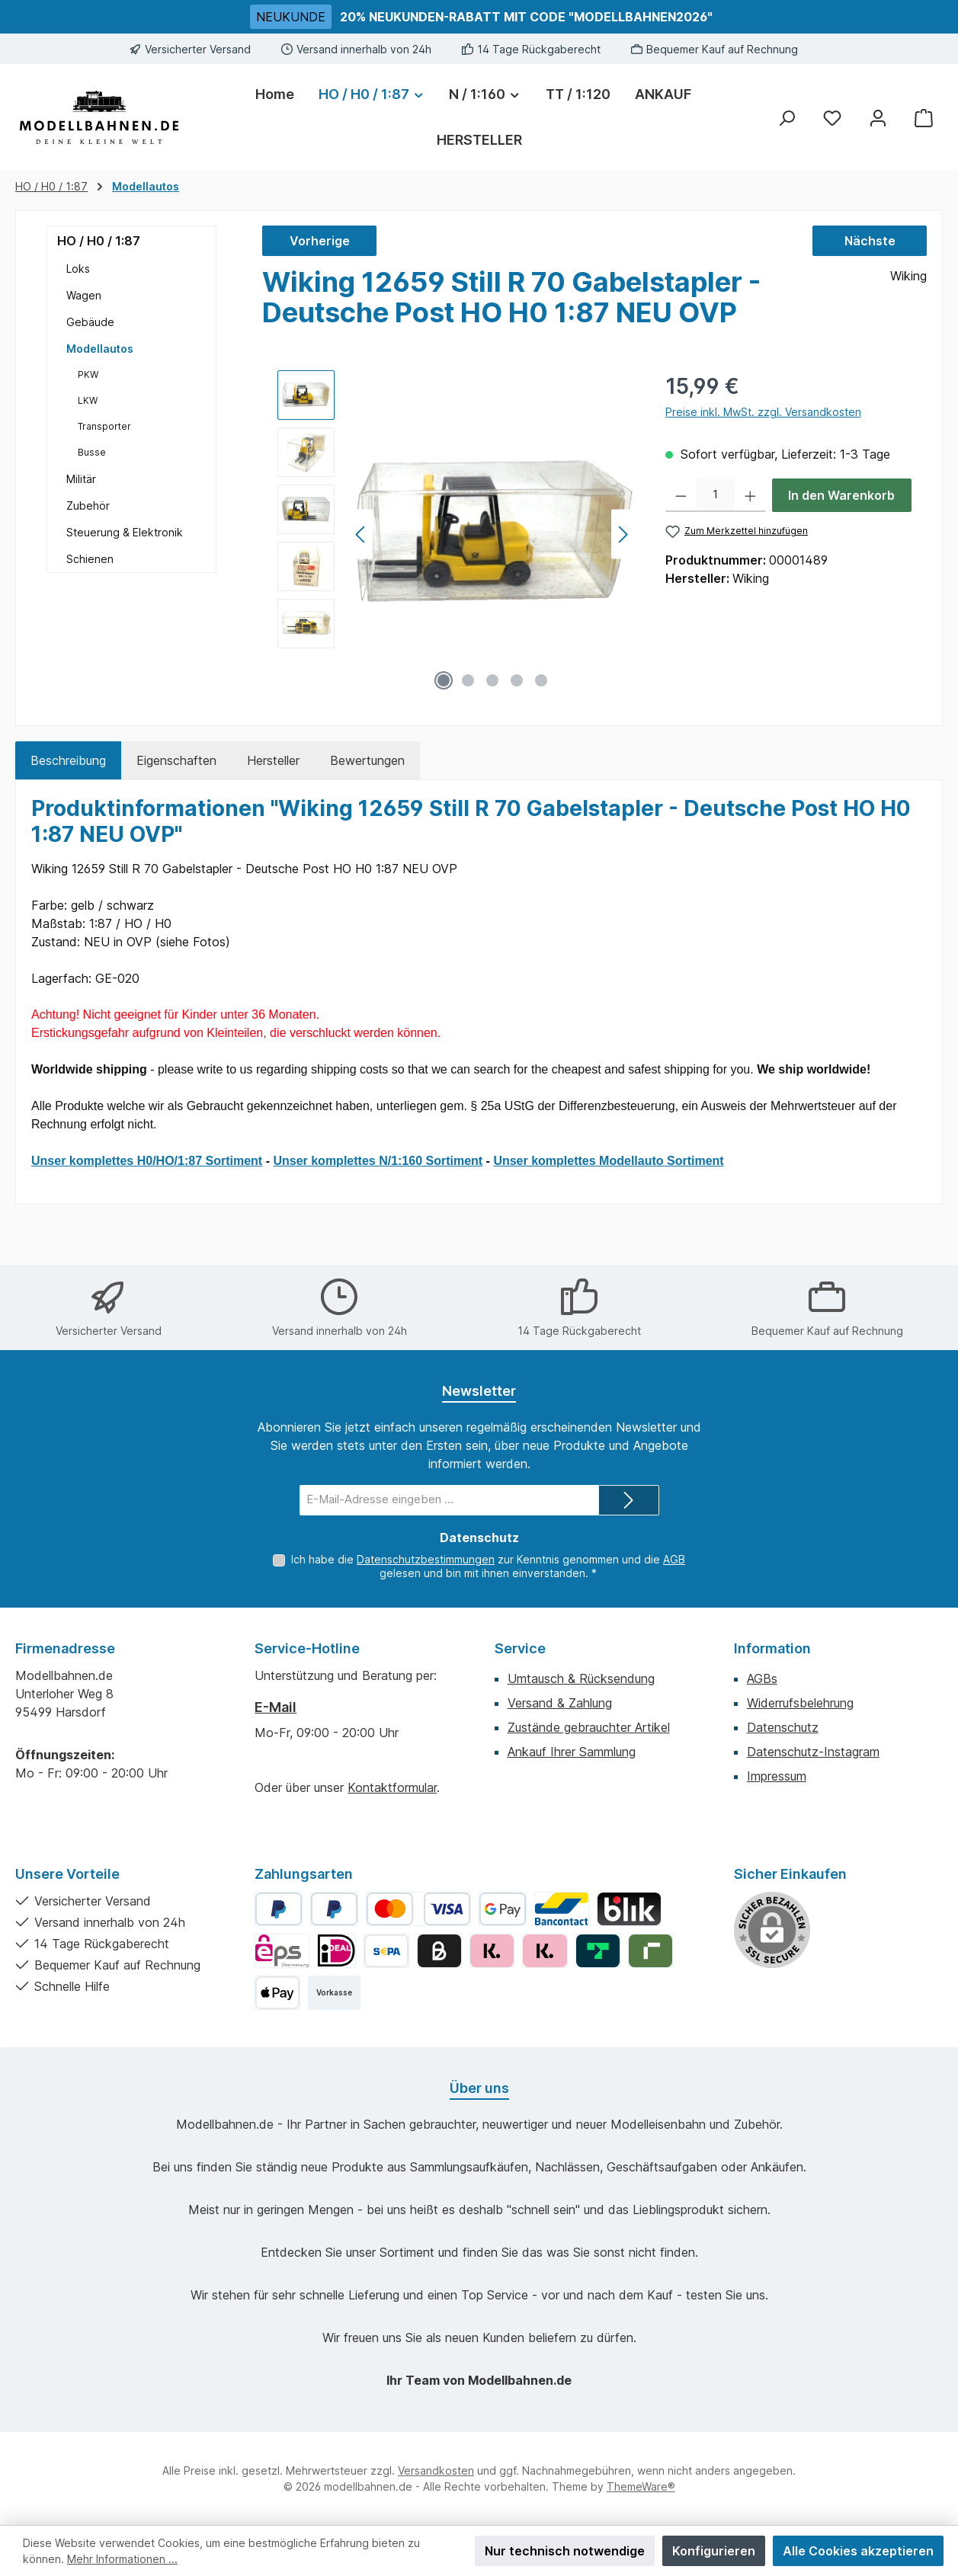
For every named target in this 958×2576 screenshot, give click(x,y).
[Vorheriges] (361, 534)
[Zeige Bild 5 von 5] (541, 680)
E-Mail (275, 1707)
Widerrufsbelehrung (800, 1702)
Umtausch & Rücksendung (581, 1678)
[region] (456, 534)
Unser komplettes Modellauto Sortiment (608, 1160)
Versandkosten (436, 2470)
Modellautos (99, 348)
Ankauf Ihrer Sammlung (572, 1751)
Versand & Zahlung (560, 1702)
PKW (88, 374)
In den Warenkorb (841, 495)
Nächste (870, 240)
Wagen (83, 295)
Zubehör (88, 505)
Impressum (776, 1776)
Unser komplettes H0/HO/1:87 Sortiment (146, 1160)
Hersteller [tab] (273, 760)
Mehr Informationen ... (122, 2558)
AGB (674, 1559)
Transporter (104, 426)
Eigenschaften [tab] (176, 760)
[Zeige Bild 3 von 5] (492, 680)
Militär (81, 478)
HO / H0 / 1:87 (98, 240)
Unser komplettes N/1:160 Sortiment (377, 1160)
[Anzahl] (715, 495)
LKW (88, 400)
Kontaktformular (392, 1787)
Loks (78, 268)
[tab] (68, 760)
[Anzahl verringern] (681, 495)
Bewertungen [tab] (367, 760)
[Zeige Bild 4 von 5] (517, 680)
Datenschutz (783, 1727)
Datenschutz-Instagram (813, 1751)
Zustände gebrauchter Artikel (589, 1727)
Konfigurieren (713, 2550)
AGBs (762, 1678)
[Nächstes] (622, 534)
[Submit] (628, 1500)
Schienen (90, 558)
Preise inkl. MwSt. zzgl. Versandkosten (763, 411)
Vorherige (320, 240)
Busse (92, 452)
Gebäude (90, 321)
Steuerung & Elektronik (124, 532)
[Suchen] (786, 117)
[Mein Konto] (878, 117)
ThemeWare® (641, 2486)
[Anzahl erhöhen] (750, 495)
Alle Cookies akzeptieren (858, 2550)
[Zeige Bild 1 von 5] (443, 680)
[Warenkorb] (924, 117)
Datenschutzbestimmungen (426, 1559)
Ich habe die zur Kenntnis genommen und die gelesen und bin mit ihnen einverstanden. (488, 1566)
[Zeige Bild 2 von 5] (468, 680)
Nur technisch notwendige (565, 2550)
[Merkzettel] (832, 117)
